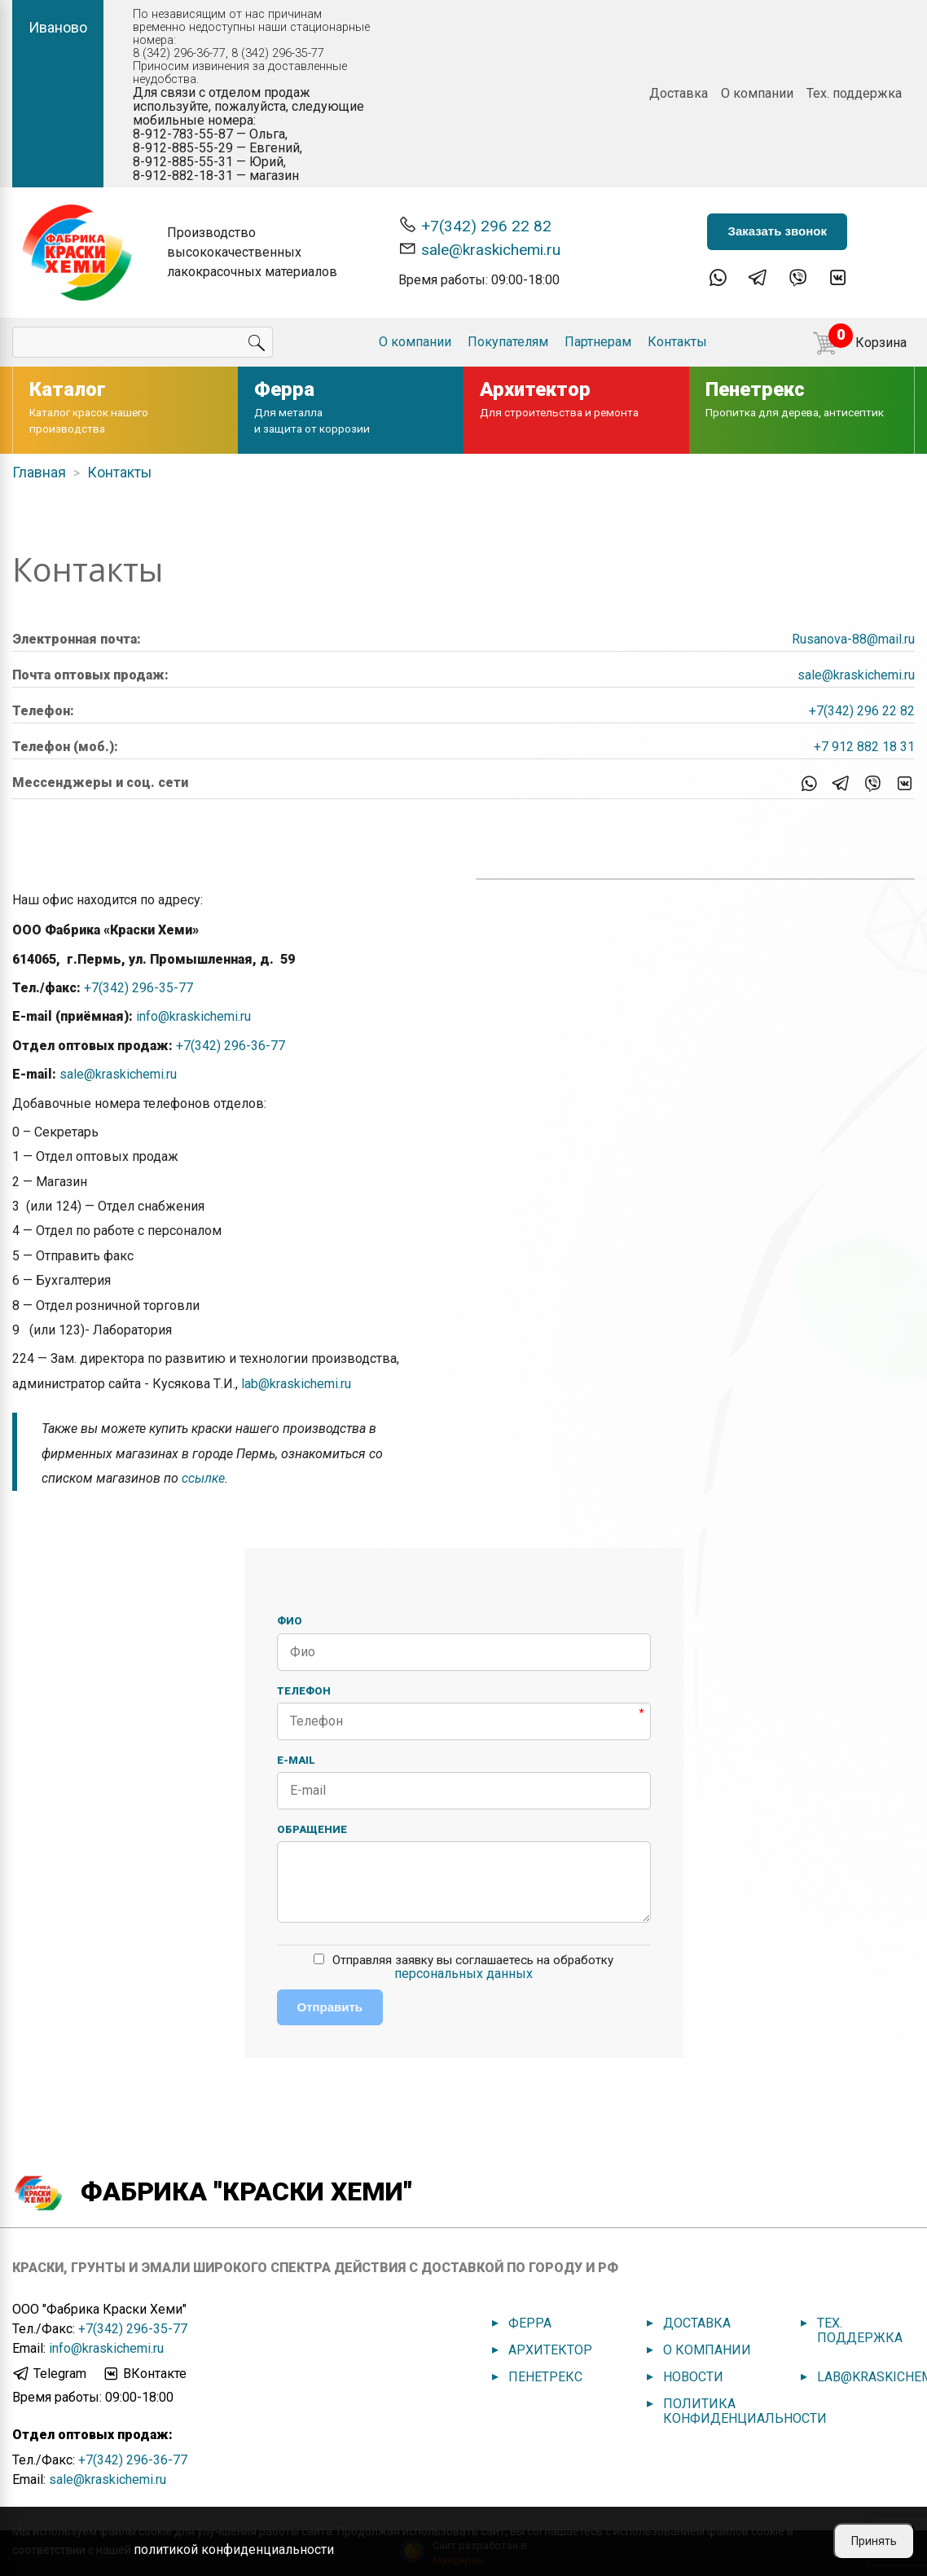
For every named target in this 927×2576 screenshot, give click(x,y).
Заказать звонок (776, 231)
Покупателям (508, 341)
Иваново (58, 27)
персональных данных (463, 1973)
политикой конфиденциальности (234, 2549)
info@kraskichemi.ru (193, 1016)
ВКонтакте (144, 2374)
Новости (693, 2377)
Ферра (529, 2323)
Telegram (49, 2374)
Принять (874, 2540)
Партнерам (598, 341)
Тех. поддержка (854, 93)
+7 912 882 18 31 (864, 746)
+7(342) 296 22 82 (474, 225)
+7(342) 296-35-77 (138, 988)
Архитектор (550, 2350)
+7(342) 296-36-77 (230, 1045)
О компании (757, 93)
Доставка (678, 93)
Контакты (677, 341)
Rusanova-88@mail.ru (853, 639)
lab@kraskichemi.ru (296, 1383)
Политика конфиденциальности (745, 2411)
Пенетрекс (545, 2377)
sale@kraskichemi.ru (479, 249)
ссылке (203, 1478)
